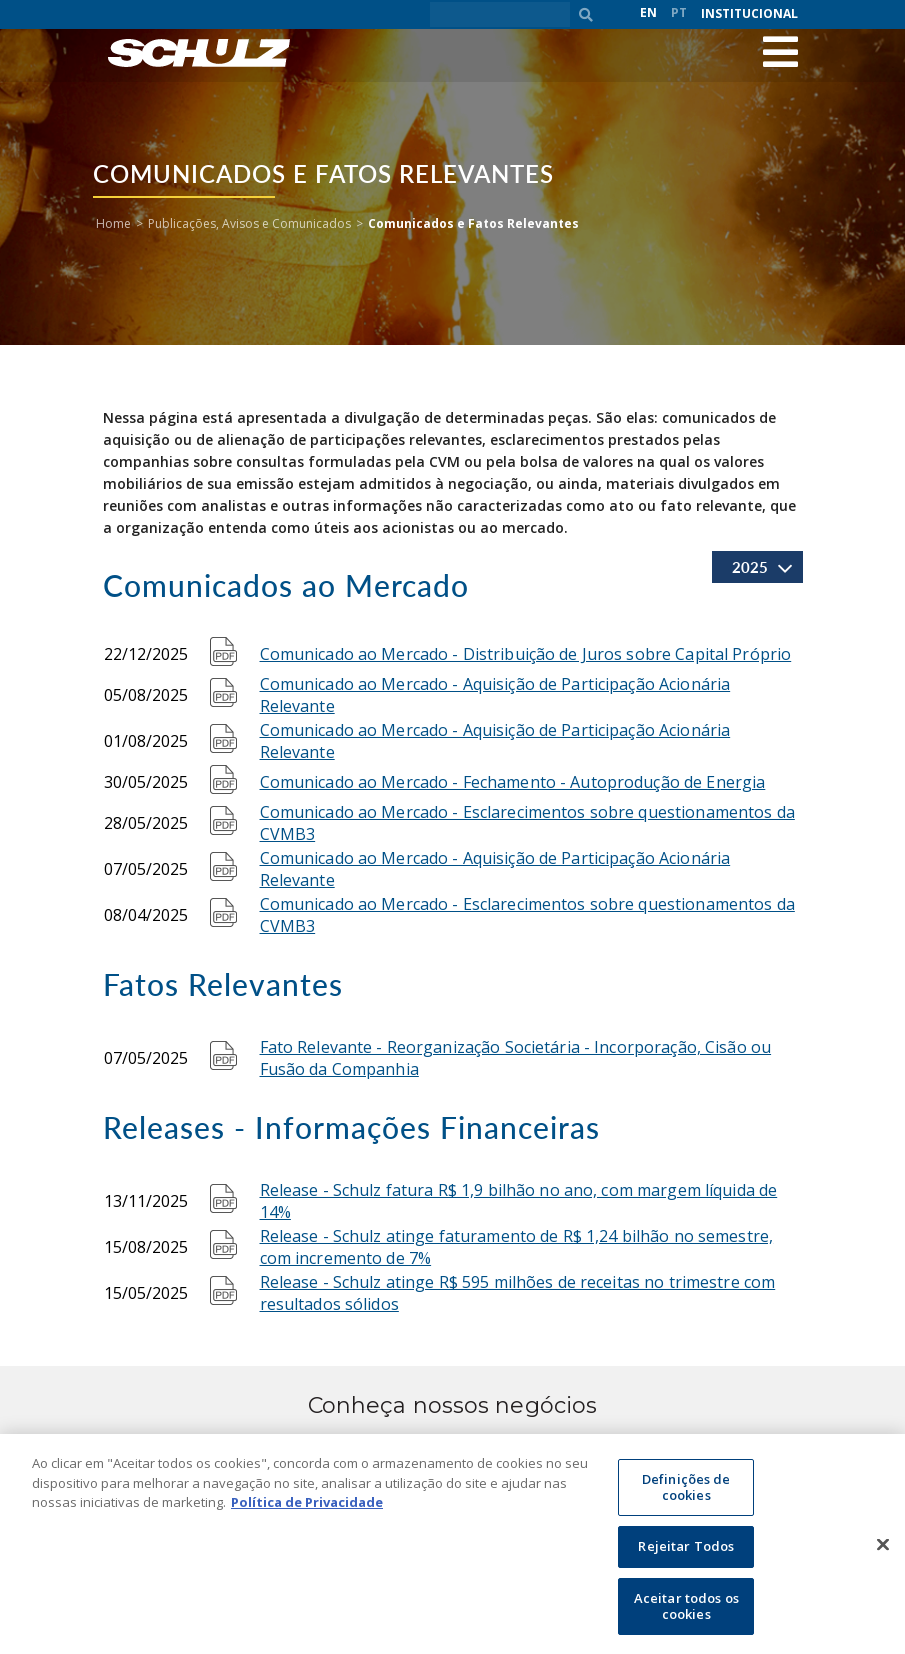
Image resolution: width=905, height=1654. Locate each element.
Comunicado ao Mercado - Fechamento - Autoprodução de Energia (513, 782)
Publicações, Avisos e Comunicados (249, 223)
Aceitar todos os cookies (686, 1615)
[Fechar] (883, 1553)
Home (113, 223)
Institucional (749, 13)
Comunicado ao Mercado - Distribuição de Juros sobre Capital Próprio (526, 654)
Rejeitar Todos (686, 1556)
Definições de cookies (686, 1496)
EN (648, 12)
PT (679, 12)
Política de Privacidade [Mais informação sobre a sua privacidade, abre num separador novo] (307, 1511)
